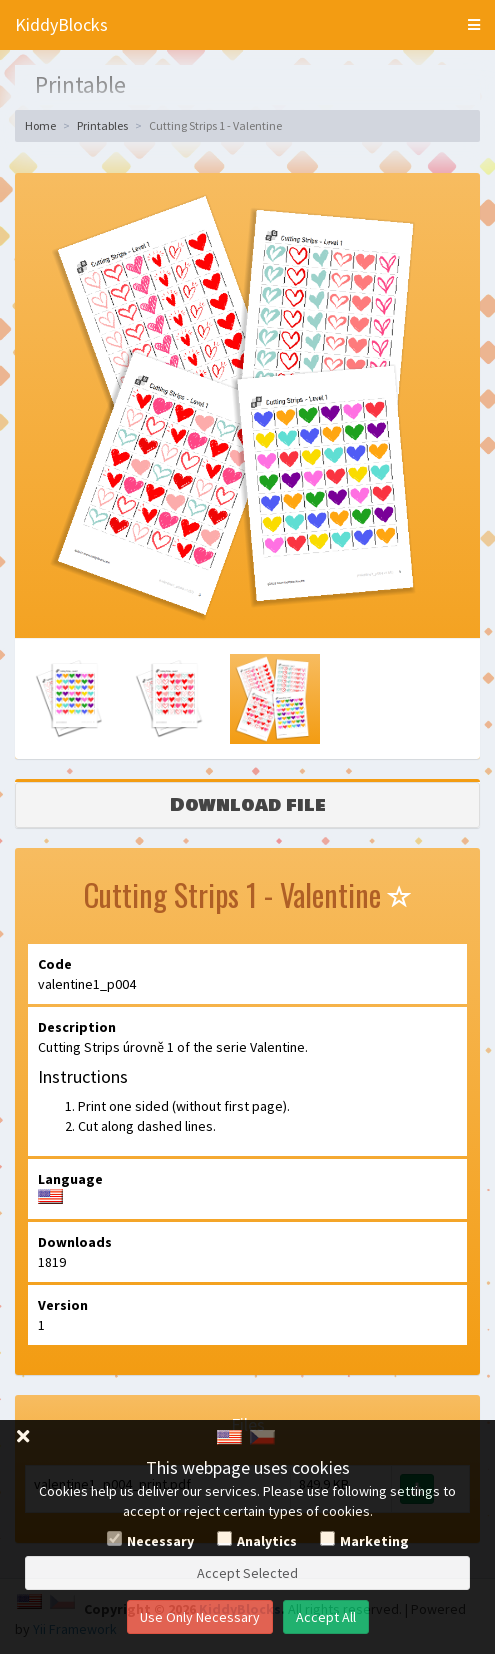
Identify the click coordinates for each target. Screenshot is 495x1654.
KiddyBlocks (61, 24)
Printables (102, 125)
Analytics (267, 1541)
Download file (248, 805)
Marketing (374, 1541)
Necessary (160, 1541)
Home (40, 125)
